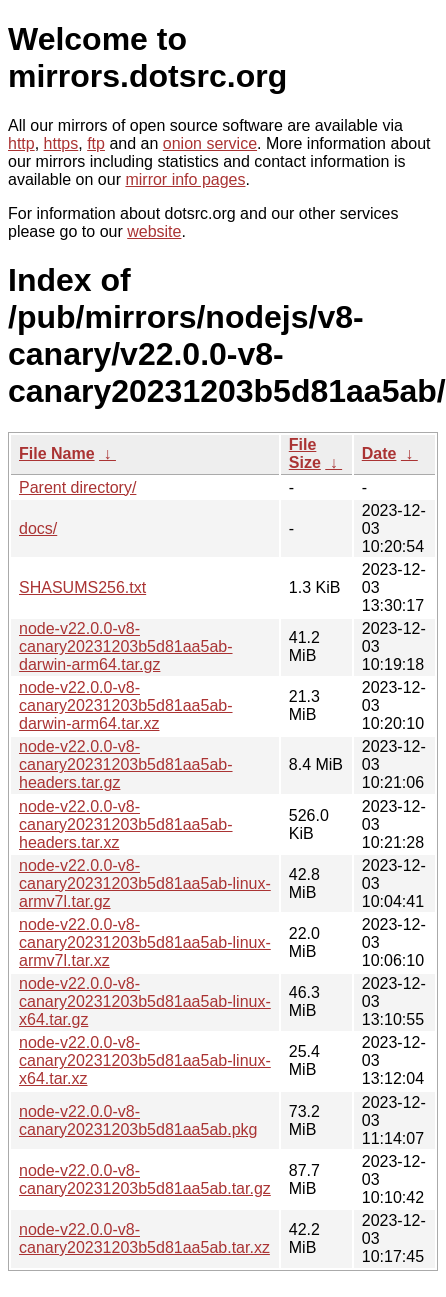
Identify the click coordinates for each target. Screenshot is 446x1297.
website (154, 231)
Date (379, 453)
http (21, 143)
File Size (305, 453)
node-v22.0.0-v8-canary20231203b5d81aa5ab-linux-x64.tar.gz (145, 1001)
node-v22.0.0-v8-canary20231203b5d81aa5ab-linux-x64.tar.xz (145, 1060)
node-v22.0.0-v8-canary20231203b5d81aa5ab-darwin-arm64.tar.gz (126, 646)
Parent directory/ (77, 487)
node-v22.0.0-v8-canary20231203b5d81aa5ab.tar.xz (144, 1238)
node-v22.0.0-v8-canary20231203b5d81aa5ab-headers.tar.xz (126, 824)
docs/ (38, 528)
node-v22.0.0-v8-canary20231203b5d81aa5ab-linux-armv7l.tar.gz (145, 883)
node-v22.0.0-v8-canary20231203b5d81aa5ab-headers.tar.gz (126, 764)
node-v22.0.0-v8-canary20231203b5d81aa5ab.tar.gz (145, 1179)
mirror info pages (185, 179)
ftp (96, 143)
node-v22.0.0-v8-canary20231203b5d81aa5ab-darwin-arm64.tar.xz (126, 705)
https (61, 143)
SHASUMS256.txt (82, 587)
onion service (210, 143)
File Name (57, 453)
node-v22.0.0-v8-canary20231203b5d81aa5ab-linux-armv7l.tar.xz (145, 942)
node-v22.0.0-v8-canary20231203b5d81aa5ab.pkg (138, 1120)
